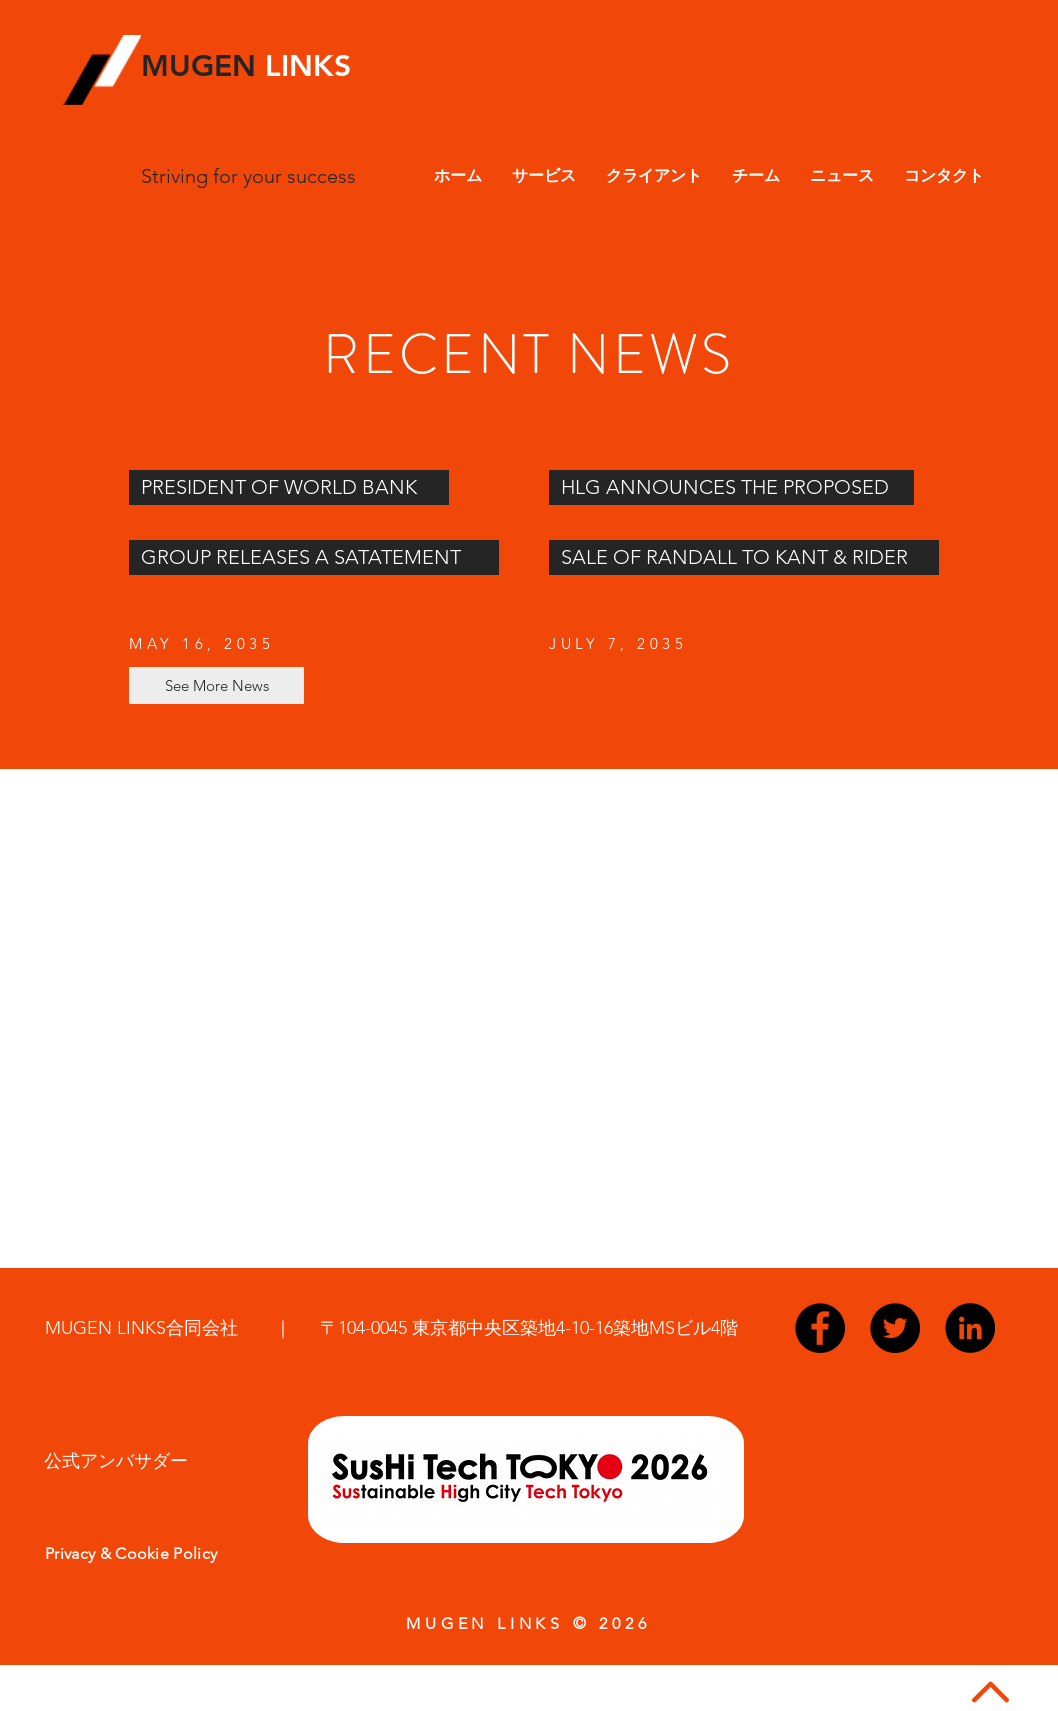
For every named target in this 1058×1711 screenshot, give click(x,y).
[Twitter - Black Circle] (895, 1328)
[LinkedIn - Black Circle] (970, 1328)
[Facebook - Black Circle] (820, 1328)
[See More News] (216, 685)
